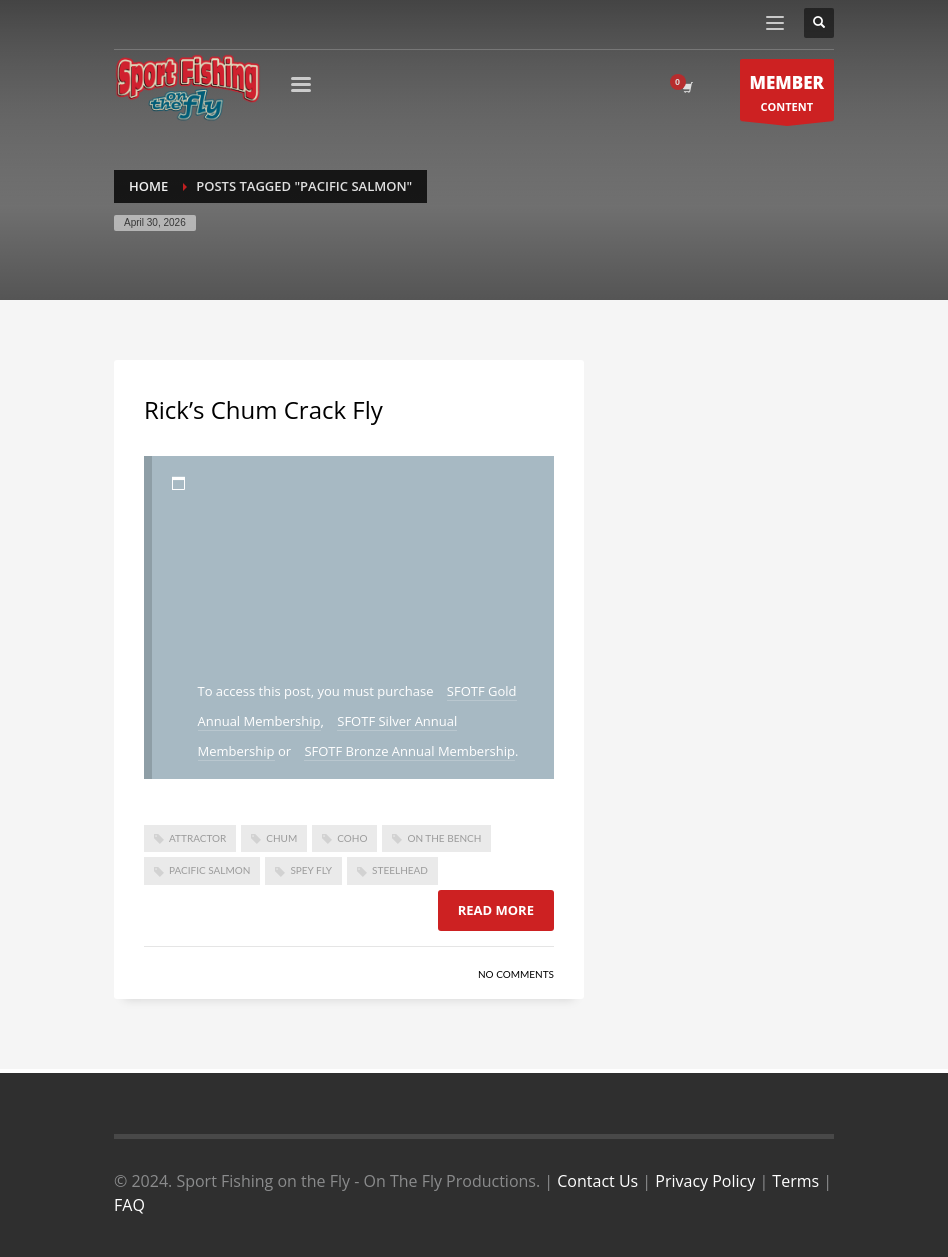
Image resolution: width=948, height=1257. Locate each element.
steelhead (400, 870)
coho (352, 838)
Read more (496, 910)
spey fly (311, 870)
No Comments (516, 974)
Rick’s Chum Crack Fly (263, 409)
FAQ (129, 1205)
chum (281, 838)
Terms (795, 1181)
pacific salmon (209, 870)
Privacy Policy (705, 1181)
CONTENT (787, 95)
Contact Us (597, 1181)
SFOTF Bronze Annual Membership (409, 751)
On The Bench (444, 838)
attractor (197, 838)
